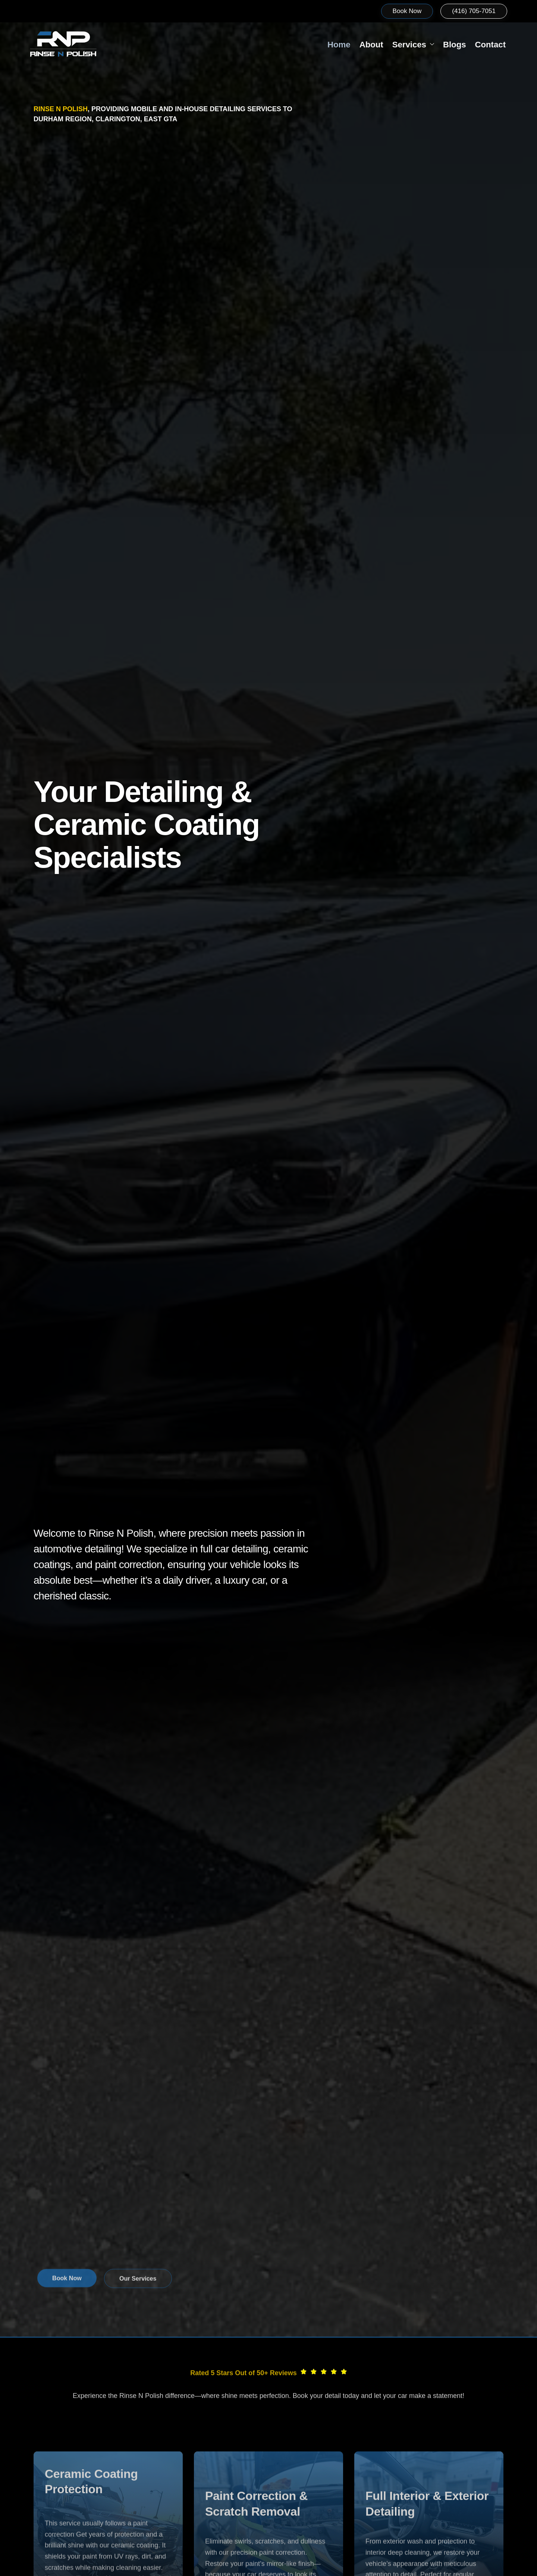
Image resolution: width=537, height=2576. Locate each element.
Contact (484, 45)
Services (392, 45)
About (343, 45)
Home (305, 45)
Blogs (441, 45)
